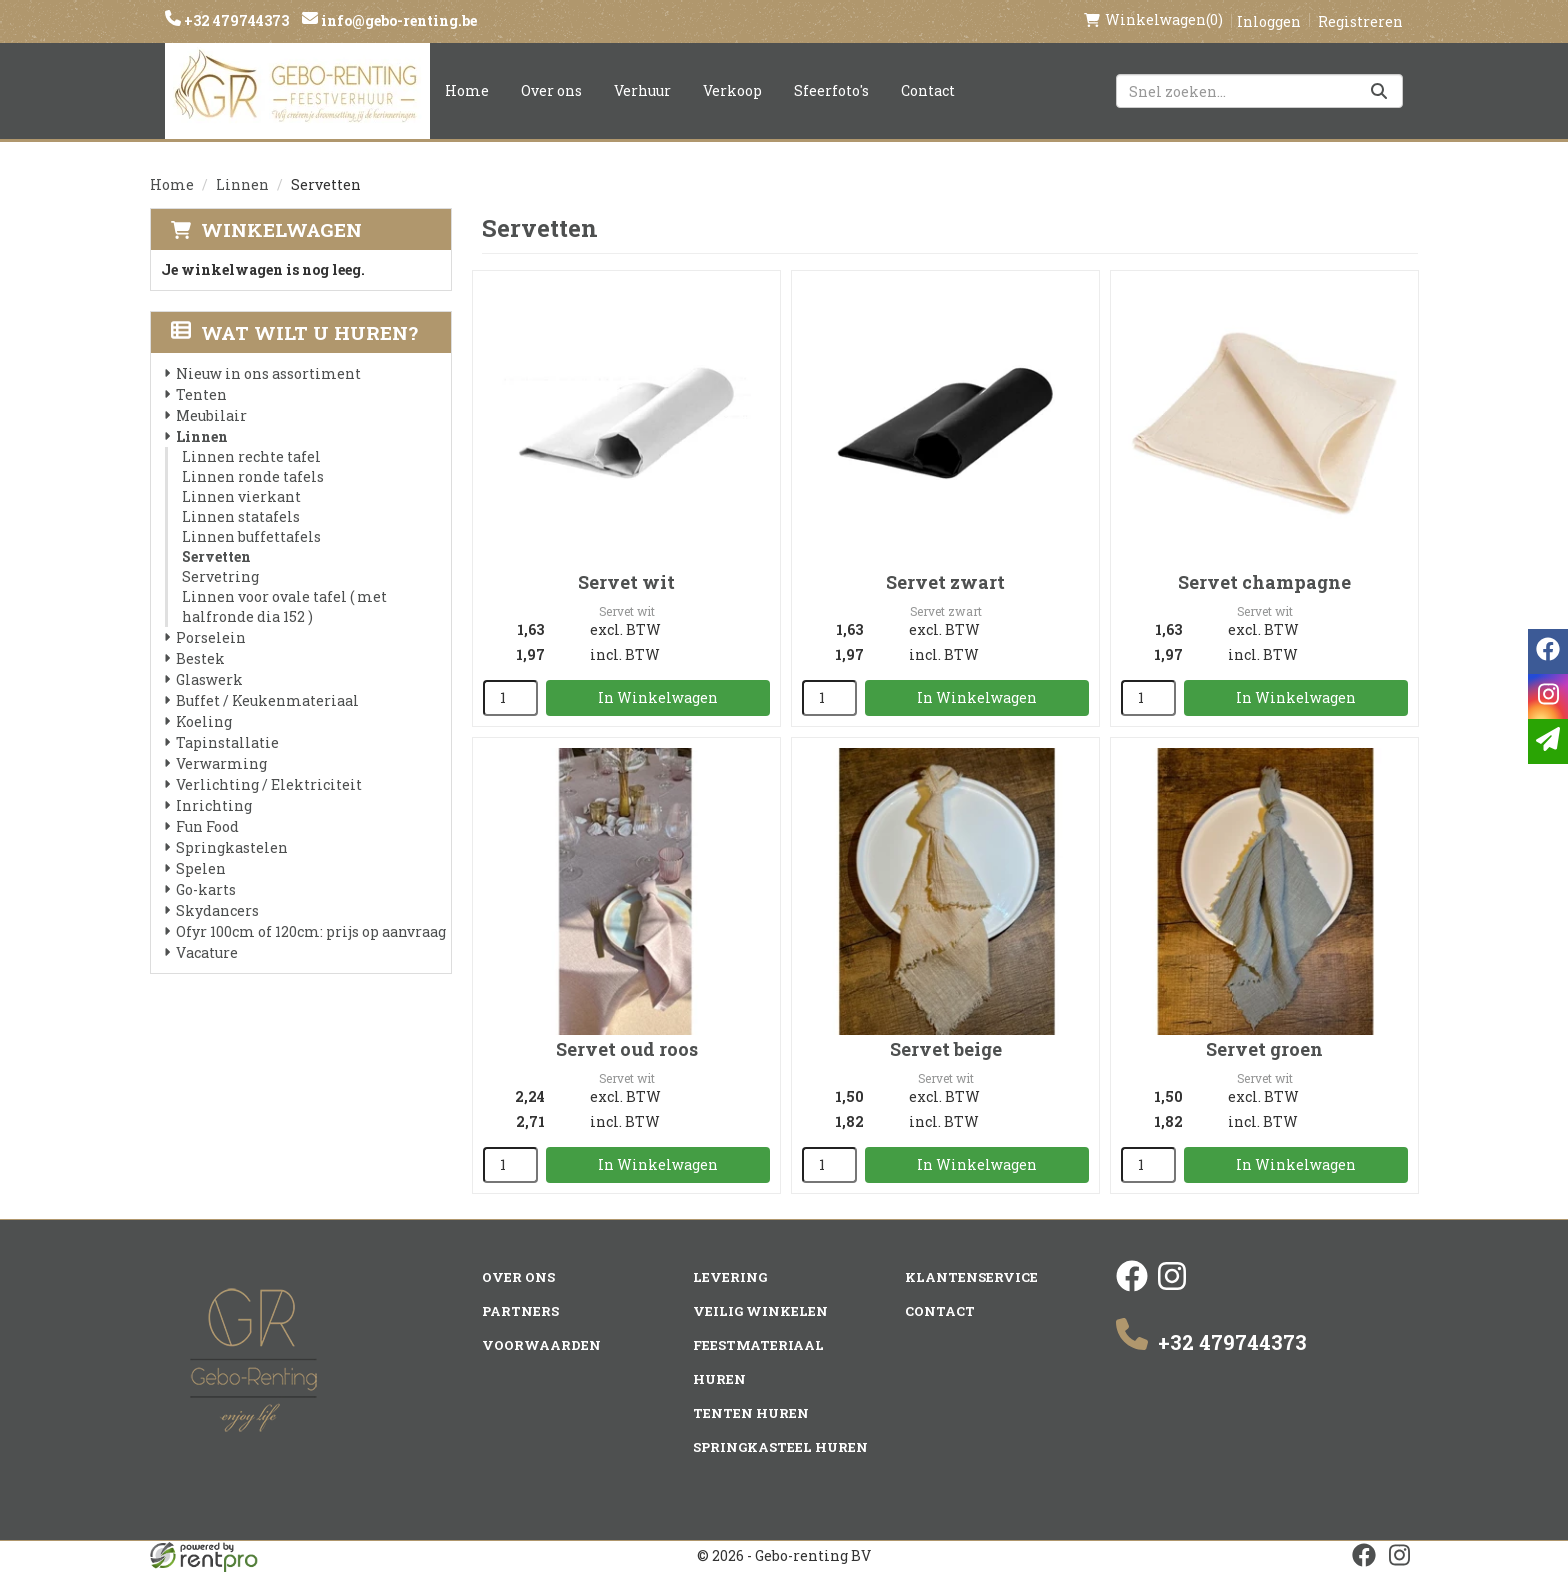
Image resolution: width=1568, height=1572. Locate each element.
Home (467, 90)
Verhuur (642, 90)
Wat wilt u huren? (294, 332)
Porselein (211, 637)
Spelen (201, 868)
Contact (928, 90)
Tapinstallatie (227, 742)
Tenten (201, 394)
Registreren (1360, 21)
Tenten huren (751, 1413)
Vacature (207, 952)
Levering (730, 1277)
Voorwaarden (541, 1345)
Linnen (242, 184)
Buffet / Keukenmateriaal (267, 700)
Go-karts (206, 889)
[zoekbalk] (1259, 91)
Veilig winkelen (760, 1311)
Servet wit (626, 582)
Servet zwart (945, 582)
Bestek (200, 658)
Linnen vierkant (241, 496)
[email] (1548, 741)
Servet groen (1264, 1049)
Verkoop (732, 90)
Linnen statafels (241, 516)
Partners (520, 1311)
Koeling (204, 721)
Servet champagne (1264, 582)
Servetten (216, 556)
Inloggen (1269, 21)
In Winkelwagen (658, 697)
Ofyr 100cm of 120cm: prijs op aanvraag (311, 931)
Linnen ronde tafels (253, 476)
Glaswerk (209, 679)
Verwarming (221, 763)
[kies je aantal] (510, 698)
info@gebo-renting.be (397, 20)
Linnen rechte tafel (251, 456)
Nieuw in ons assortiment (268, 373)
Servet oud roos (627, 1049)
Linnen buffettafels (251, 536)
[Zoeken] (1379, 91)
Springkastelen (232, 847)
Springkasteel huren (780, 1447)
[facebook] (1132, 1286)
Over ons (551, 90)
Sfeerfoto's (831, 90)
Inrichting (214, 805)
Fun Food (207, 826)
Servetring (220, 576)
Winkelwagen (281, 229)
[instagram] (1172, 1286)
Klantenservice (971, 1277)
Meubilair (211, 415)
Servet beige (946, 1049)
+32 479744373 (235, 20)
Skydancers (217, 910)
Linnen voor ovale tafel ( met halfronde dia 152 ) (284, 606)
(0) (1153, 20)
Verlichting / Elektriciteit (269, 784)
